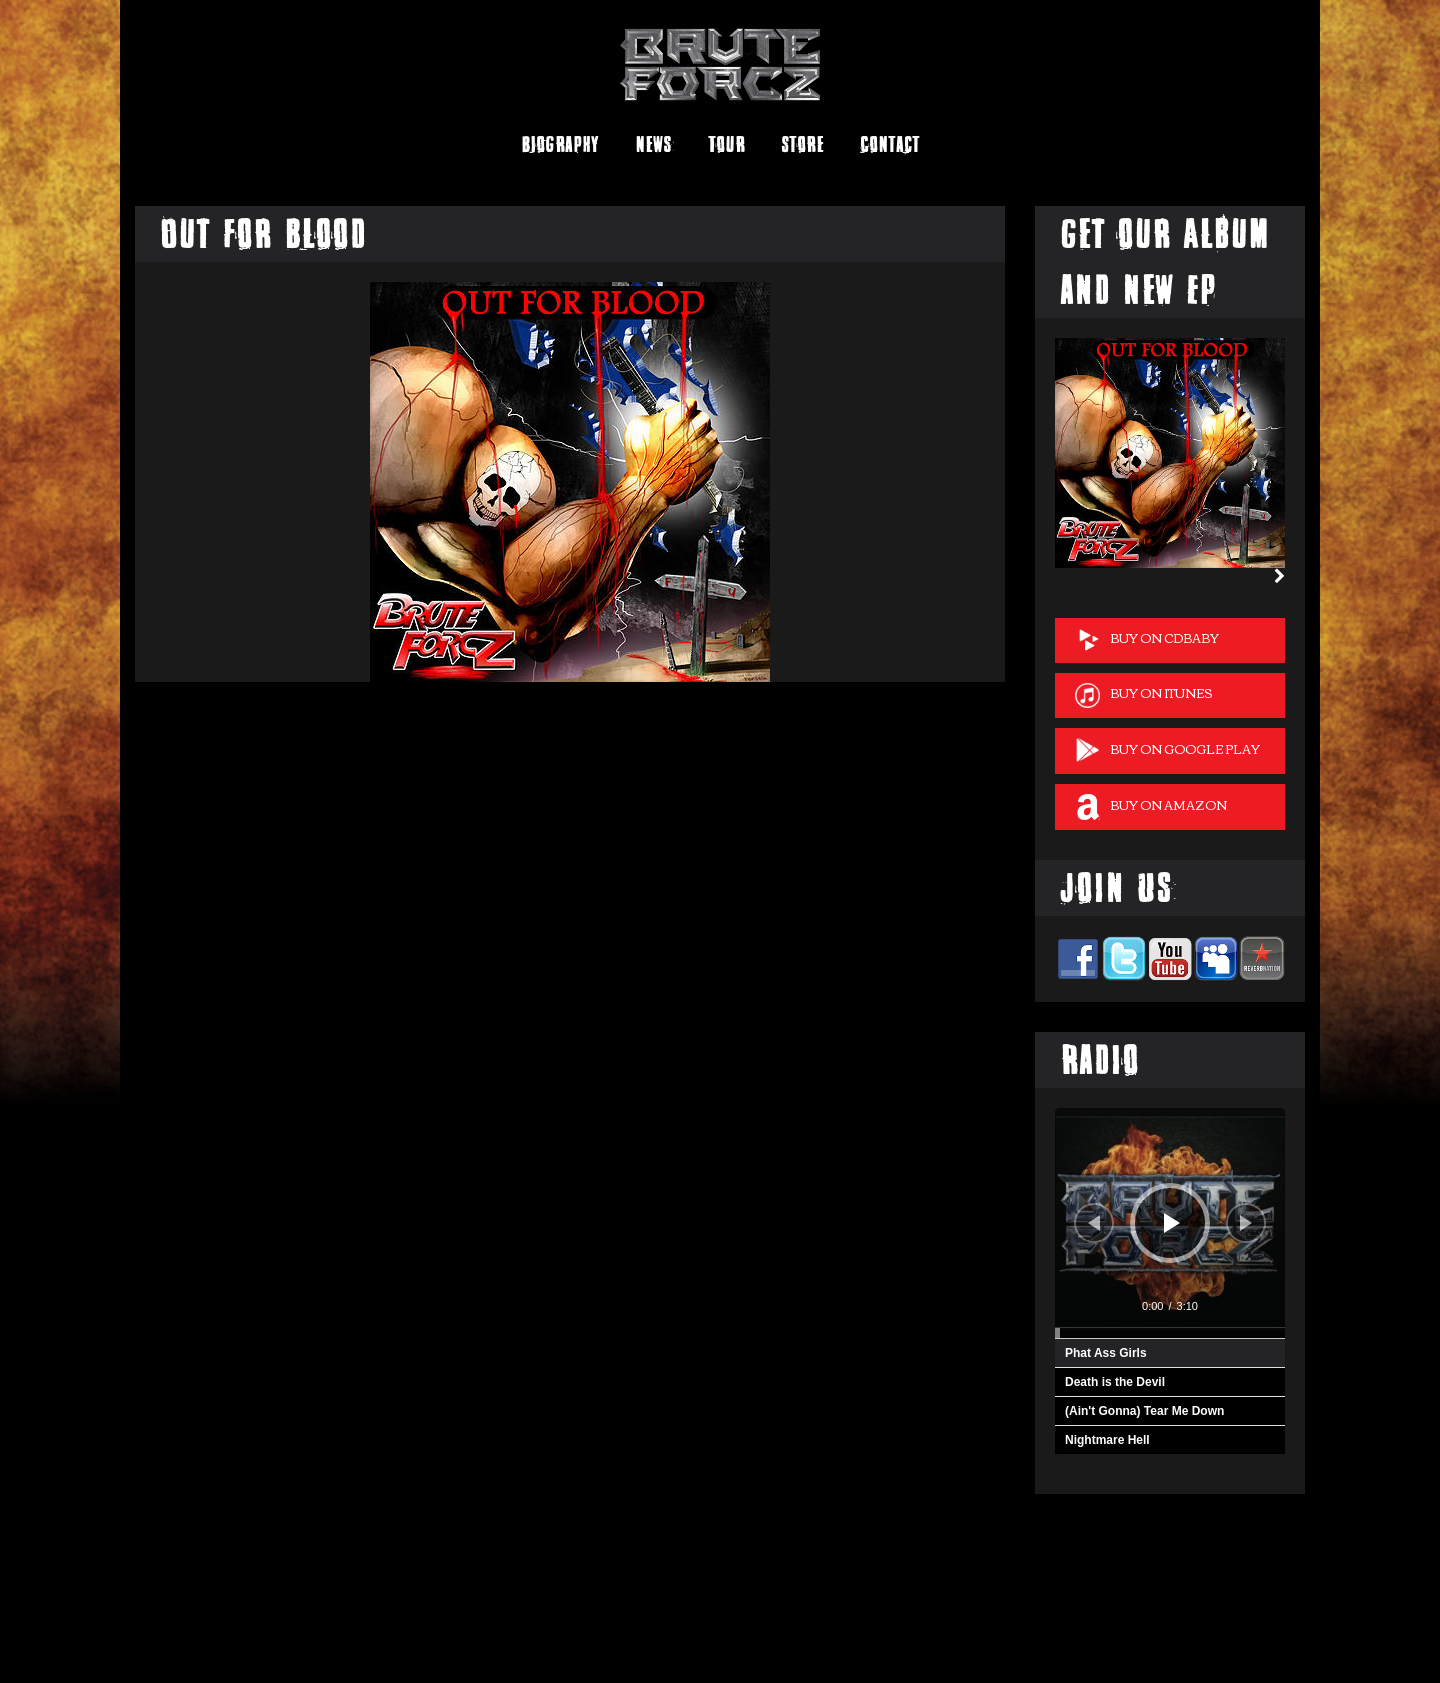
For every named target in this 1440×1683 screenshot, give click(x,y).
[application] (1170, 1223)
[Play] (1172, 1223)
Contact (890, 144)
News (653, 144)
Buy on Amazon (1151, 806)
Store (802, 144)
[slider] (1170, 1333)
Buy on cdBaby (1147, 639)
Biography (560, 144)
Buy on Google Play (1167, 750)
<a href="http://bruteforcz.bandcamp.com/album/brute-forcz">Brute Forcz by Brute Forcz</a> (240, 1617)
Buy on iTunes (1143, 694)
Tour (726, 144)
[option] (1170, 453)
